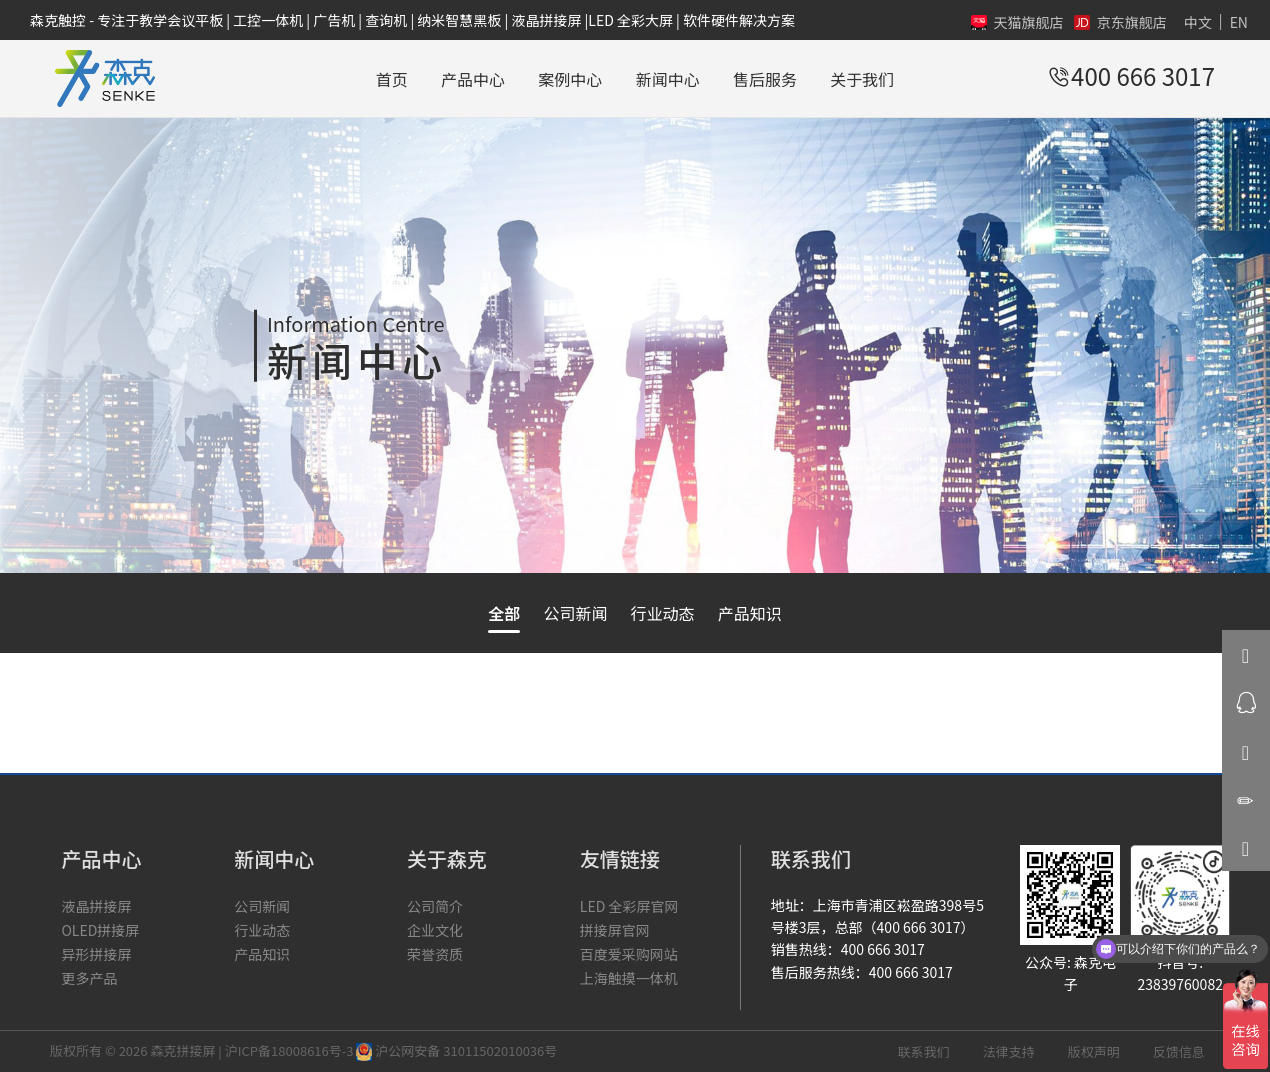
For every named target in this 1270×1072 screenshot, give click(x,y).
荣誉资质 (435, 954)
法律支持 (1009, 1051)
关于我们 (862, 79)
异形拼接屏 (96, 954)
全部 (504, 613)
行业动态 (663, 613)
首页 (392, 79)
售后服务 (765, 79)
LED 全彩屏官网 (629, 906)
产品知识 (750, 613)
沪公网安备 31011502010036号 (456, 1050)
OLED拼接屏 (100, 930)
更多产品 (89, 978)
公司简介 (435, 906)
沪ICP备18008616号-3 (289, 1050)
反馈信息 (1179, 1051)
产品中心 (473, 79)
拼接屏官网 (615, 930)
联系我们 (924, 1051)
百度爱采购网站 (629, 954)
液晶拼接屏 (96, 906)
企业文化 (435, 930)
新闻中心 (668, 79)
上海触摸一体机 (629, 978)
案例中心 (570, 79)
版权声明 (1094, 1051)
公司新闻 (575, 613)
